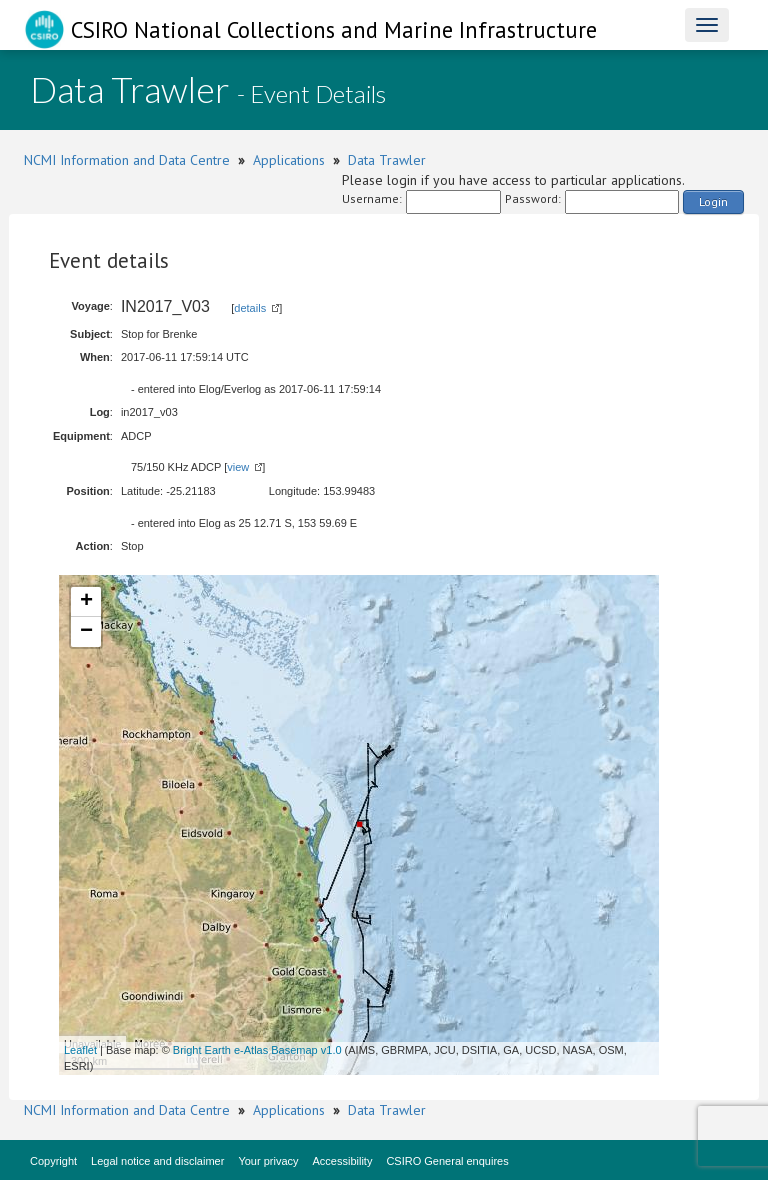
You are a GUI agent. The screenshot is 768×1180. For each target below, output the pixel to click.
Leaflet (80, 1050)
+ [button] (86, 602)
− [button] (86, 632)
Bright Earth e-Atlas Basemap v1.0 (257, 1050)
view (238, 467)
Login (713, 201)
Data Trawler (387, 160)
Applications (289, 160)
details (250, 308)
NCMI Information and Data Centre (127, 160)
